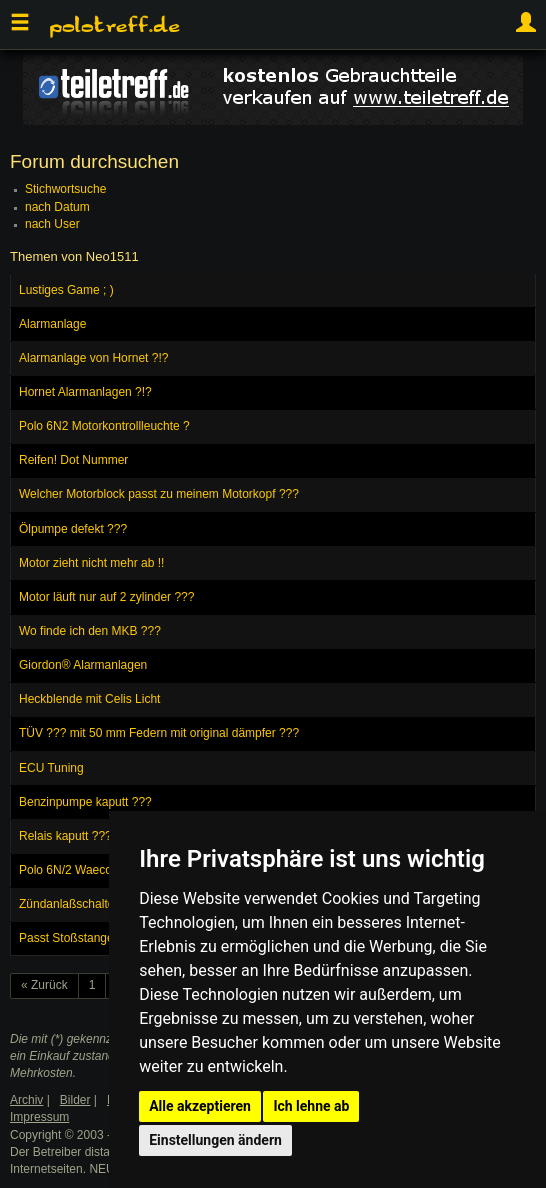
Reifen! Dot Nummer (73, 460)
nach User (52, 224)
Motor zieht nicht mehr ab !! (91, 563)
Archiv (26, 1100)
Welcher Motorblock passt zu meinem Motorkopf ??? (159, 494)
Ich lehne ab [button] (311, 1106)
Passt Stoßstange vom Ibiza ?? (102, 938)
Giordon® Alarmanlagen (83, 665)
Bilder (75, 1100)
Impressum (39, 1117)
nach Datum (57, 207)
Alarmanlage (52, 324)
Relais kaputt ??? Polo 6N (88, 836)
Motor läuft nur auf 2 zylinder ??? (106, 597)
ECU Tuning (51, 768)
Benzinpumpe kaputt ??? (85, 802)
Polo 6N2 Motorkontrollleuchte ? (104, 426)
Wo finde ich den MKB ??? (90, 631)
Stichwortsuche (65, 189)
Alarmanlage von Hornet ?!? (93, 358)
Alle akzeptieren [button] (200, 1106)
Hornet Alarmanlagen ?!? (85, 392)
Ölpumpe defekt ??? (73, 529)
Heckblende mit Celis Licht (89, 699)
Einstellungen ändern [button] (215, 1140)
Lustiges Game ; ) (66, 290)
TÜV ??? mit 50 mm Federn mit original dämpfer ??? (159, 733)
